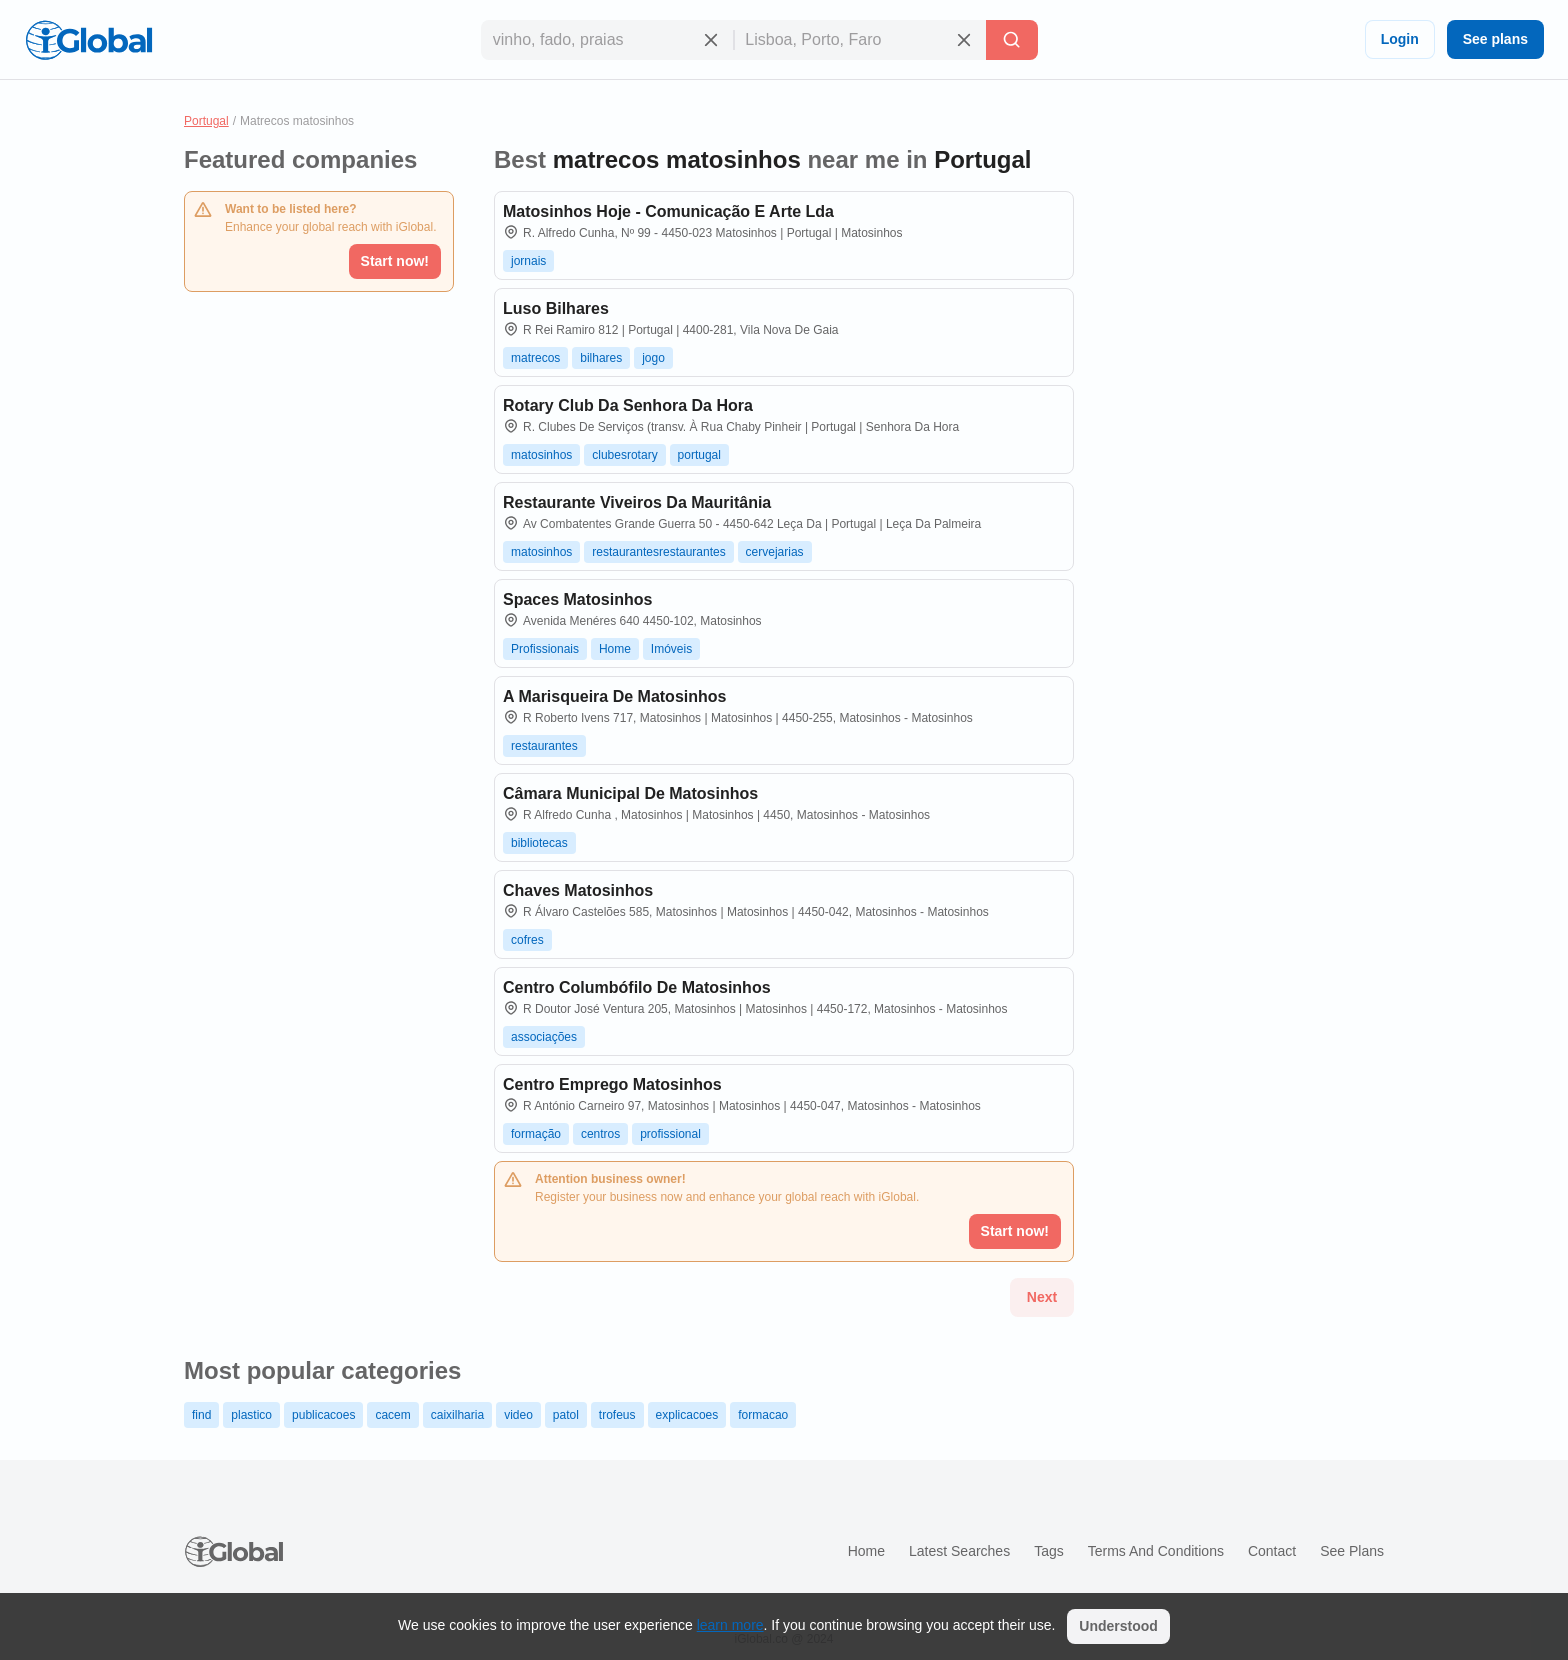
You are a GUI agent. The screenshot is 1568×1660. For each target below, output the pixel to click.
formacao (763, 1415)
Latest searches (959, 1551)
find (201, 1415)
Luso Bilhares (556, 308)
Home (615, 649)
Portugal (206, 121)
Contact (1272, 1551)
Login (1400, 39)
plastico (251, 1415)
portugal (699, 455)
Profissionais (545, 649)
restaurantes (544, 746)
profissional (670, 1134)
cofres (527, 940)
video (518, 1415)
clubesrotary (624, 455)
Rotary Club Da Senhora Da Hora (628, 405)
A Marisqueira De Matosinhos (614, 696)
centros (600, 1134)
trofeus (617, 1415)
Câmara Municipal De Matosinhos (630, 793)
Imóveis (671, 649)
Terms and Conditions (1156, 1551)
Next (1042, 1297)
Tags (1049, 1551)
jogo (653, 358)
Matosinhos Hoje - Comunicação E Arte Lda (668, 211)
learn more (730, 1625)
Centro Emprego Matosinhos (612, 1084)
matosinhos (541, 455)
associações (544, 1037)
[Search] (1012, 40)
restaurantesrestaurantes (658, 552)
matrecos (535, 358)
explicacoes (687, 1415)
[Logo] (89, 40)
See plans (1495, 39)
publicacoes (323, 1415)
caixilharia (457, 1415)
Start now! (395, 261)
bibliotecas (539, 843)
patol (566, 1415)
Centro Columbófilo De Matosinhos (637, 987)
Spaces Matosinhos (577, 599)
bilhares (601, 358)
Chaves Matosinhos (578, 890)
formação (536, 1134)
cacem (392, 1415)
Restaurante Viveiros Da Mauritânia (637, 502)
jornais (528, 261)
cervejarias (775, 552)
